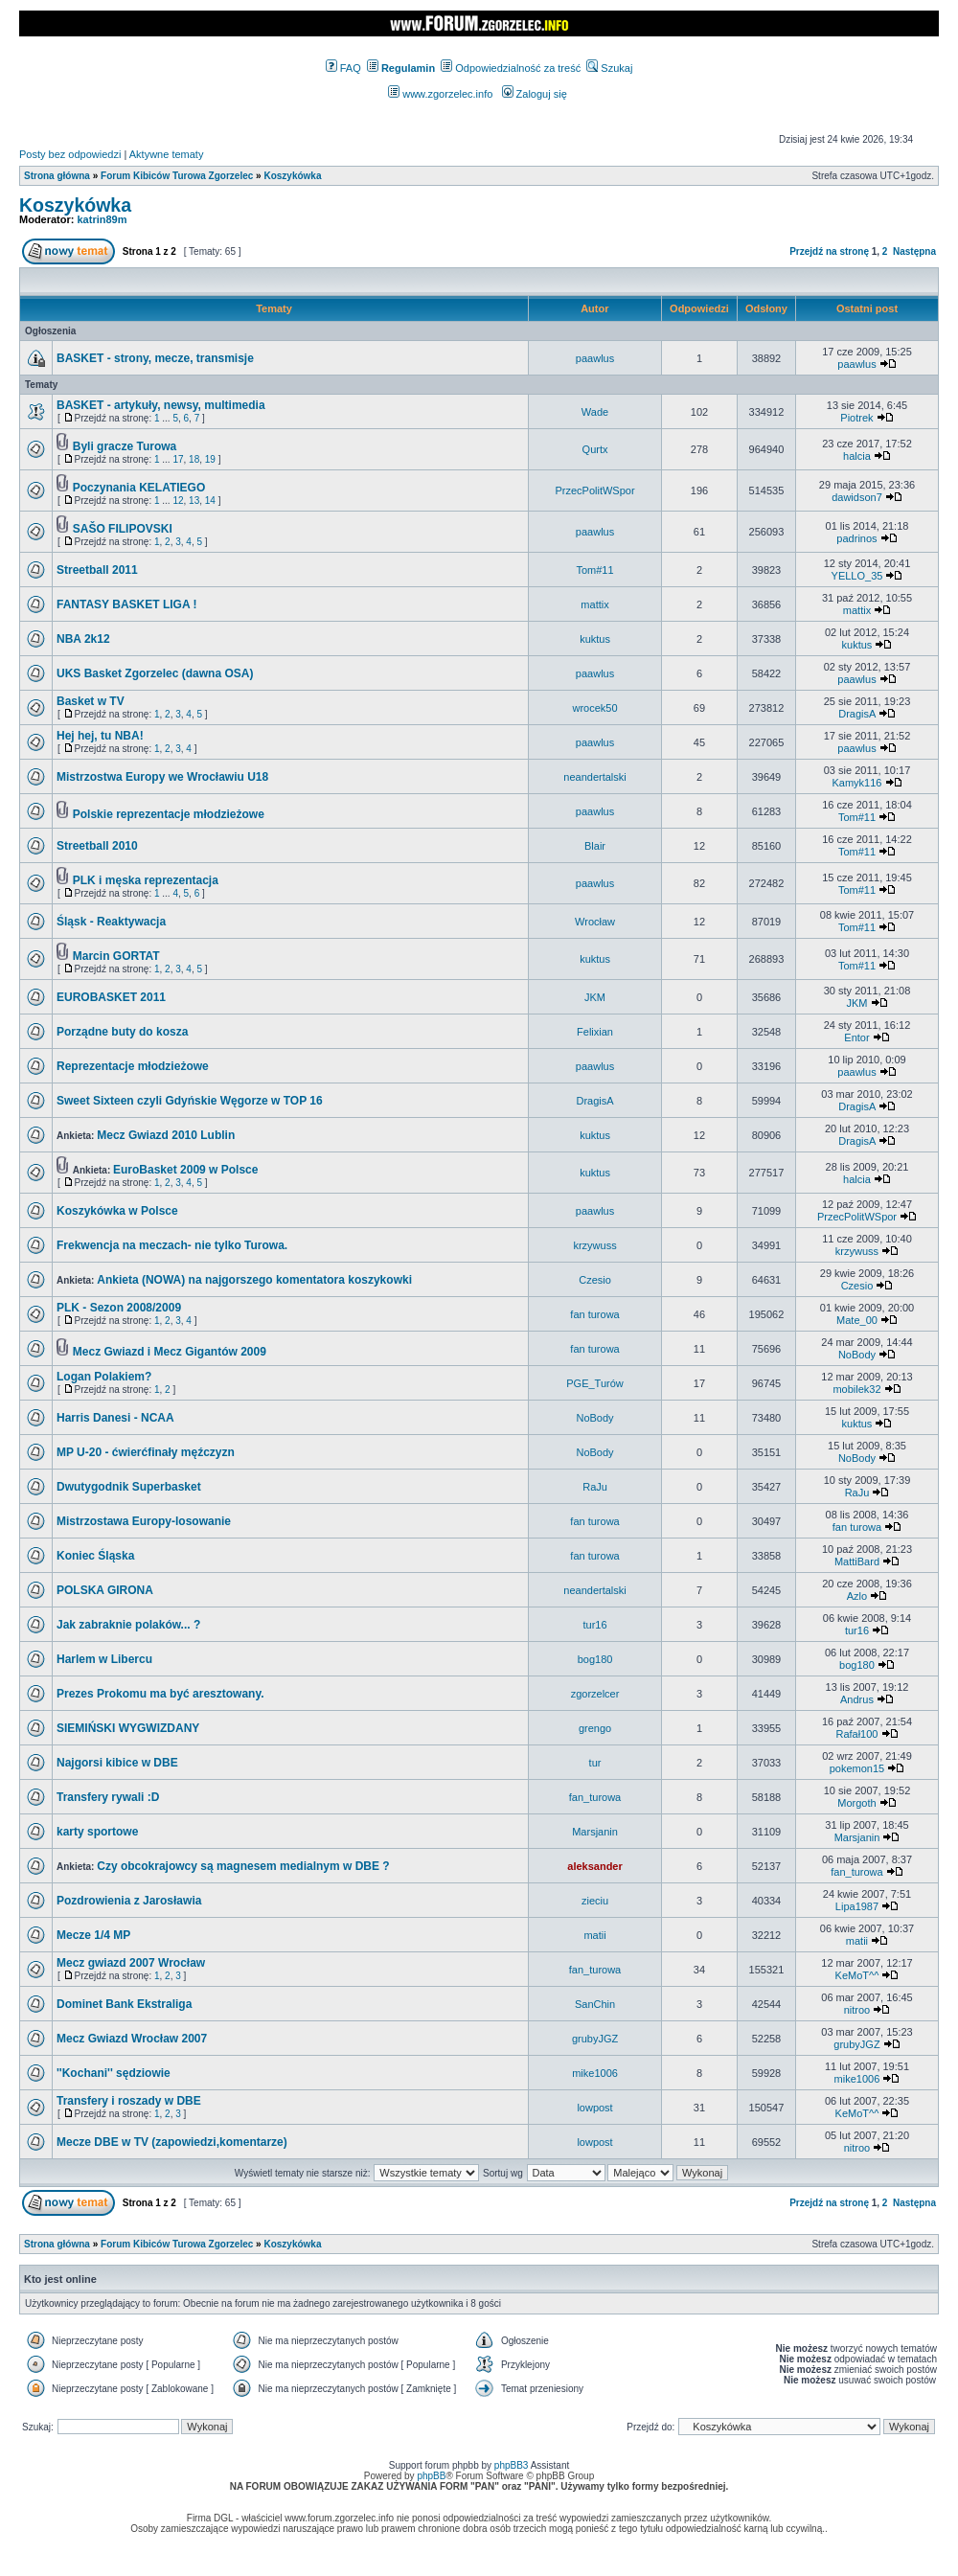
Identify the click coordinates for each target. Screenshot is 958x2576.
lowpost (594, 2107)
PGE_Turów (595, 1383)
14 (210, 500)
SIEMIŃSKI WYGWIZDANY (128, 1728)
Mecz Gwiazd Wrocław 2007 (132, 2038)
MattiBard (856, 1561)
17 (177, 459)
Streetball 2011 (97, 570)
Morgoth (856, 1803)
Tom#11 (594, 570)
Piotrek (856, 417)
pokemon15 (857, 1768)
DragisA (857, 713)
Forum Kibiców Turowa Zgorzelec (177, 176)
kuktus (595, 639)
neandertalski (594, 777)
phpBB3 (511, 2465)
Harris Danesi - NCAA (115, 1418)
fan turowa (594, 1314)
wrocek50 (594, 708)
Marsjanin (595, 1831)
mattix (594, 604)
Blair (594, 846)
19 (210, 459)
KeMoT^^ (857, 1975)
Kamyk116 (856, 782)
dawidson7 (857, 497)
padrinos (856, 538)
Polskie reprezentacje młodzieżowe (168, 814)
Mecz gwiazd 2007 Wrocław (131, 1963)
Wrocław (595, 921)
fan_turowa (595, 1797)
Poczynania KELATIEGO (139, 487)
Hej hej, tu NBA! (100, 735)
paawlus (595, 358)
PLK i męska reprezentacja (145, 880)
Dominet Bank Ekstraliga (124, 2004)
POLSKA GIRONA (105, 1590)
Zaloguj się (534, 94)
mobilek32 (856, 1389)
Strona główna (57, 176)
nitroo (857, 2010)
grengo (595, 1728)
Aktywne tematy (166, 154)
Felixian (595, 1031)
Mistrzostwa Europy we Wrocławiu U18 (162, 777)
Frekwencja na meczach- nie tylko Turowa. (172, 1245)
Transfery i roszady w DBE (129, 2101)
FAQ (343, 68)
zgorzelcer (595, 1693)
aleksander (594, 1866)
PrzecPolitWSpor (594, 490)
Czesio (595, 1280)
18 (194, 459)
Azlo (857, 1596)
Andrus (857, 1699)
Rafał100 (856, 1734)
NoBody (857, 1354)
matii (594, 1935)
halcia (857, 456)
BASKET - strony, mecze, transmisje (155, 358)
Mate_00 (857, 1320)
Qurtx (595, 449)
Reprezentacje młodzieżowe (133, 1066)
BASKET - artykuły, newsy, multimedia (161, 405)
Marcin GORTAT (116, 956)
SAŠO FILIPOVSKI (122, 529)
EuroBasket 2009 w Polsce (185, 1169)
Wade (595, 412)
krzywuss (594, 1245)
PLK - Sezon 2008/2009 (119, 1307)
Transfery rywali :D (108, 1797)
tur (595, 1762)
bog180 (595, 1659)
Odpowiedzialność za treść (511, 68)
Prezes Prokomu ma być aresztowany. (160, 1693)
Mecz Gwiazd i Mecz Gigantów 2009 (169, 1351)
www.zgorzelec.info (440, 94)
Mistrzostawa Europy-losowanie (144, 1521)
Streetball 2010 (97, 846)
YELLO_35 (857, 575)
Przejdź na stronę (829, 251)
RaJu (594, 1487)
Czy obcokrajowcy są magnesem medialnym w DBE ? (243, 1866)
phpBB (431, 2476)
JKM (594, 997)
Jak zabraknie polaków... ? (128, 1624)
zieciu (595, 1900)
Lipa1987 (856, 1906)
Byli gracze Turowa (124, 446)
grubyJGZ (595, 2038)
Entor (856, 1037)
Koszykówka (292, 176)
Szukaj (609, 68)
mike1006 (595, 2073)
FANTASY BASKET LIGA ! (126, 604)
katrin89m (102, 219)
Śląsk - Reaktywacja (111, 921)
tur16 (594, 1624)
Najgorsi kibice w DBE (117, 1762)
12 (177, 500)
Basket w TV (91, 701)
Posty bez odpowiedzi (70, 154)
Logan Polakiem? (104, 1376)
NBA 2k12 (83, 639)
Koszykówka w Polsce (117, 1211)
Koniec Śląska (95, 1555)
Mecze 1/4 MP (93, 1935)
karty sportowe (97, 1831)
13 (194, 500)
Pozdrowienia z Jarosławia (129, 1900)
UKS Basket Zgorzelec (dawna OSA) (155, 673)
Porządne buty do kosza (122, 1031)
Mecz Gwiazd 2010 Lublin (166, 1135)
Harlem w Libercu (104, 1659)
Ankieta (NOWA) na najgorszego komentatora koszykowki (254, 1280)
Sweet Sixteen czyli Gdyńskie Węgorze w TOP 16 (190, 1100)
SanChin (595, 2004)
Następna (914, 251)
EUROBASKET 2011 (111, 997)
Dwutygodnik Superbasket (129, 1486)
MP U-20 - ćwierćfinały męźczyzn (146, 1452)
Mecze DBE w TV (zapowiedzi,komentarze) (172, 2142)
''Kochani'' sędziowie (114, 2073)
